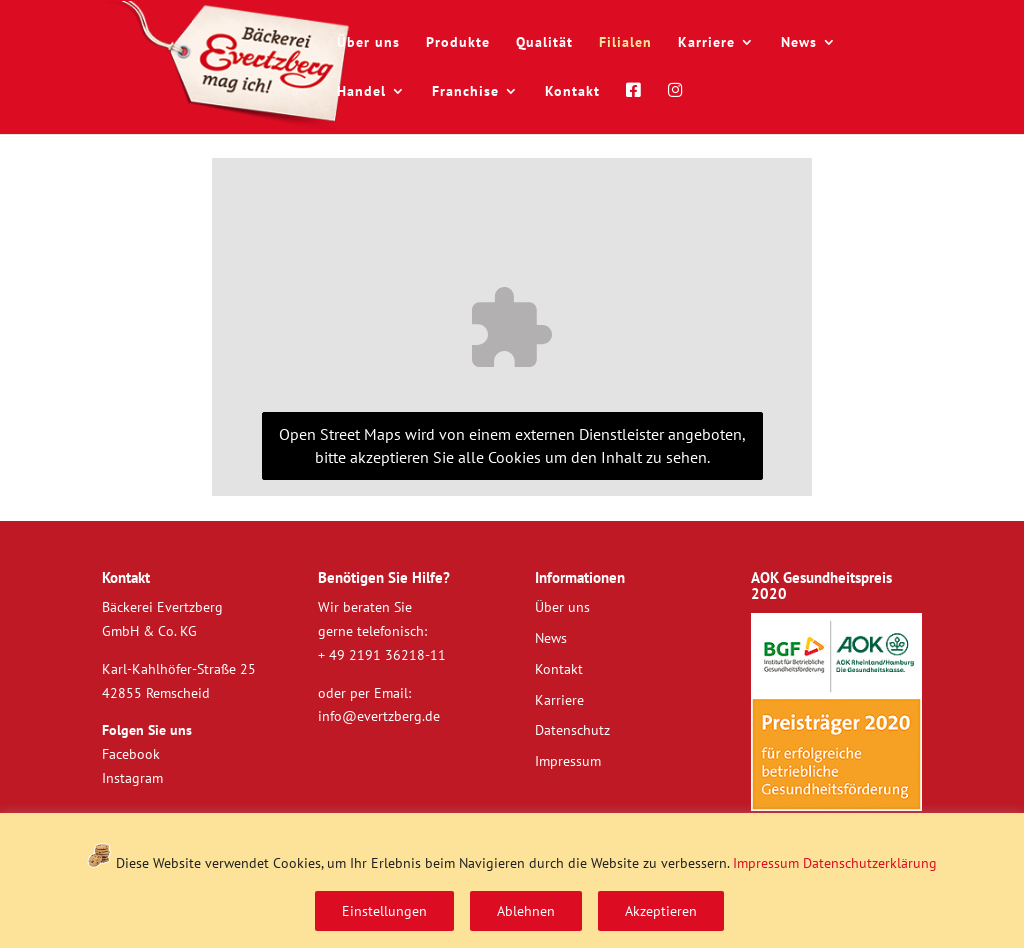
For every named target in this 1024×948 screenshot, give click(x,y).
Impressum (766, 863)
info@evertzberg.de (379, 716)
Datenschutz (572, 730)
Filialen (625, 43)
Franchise (465, 92)
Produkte (458, 43)
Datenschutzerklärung (870, 863)
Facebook (131, 754)
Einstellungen (384, 911)
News (799, 43)
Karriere (706, 43)
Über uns (368, 43)
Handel (361, 92)
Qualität (544, 43)
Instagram (132, 778)
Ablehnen (526, 911)
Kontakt (572, 92)
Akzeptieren (661, 911)
